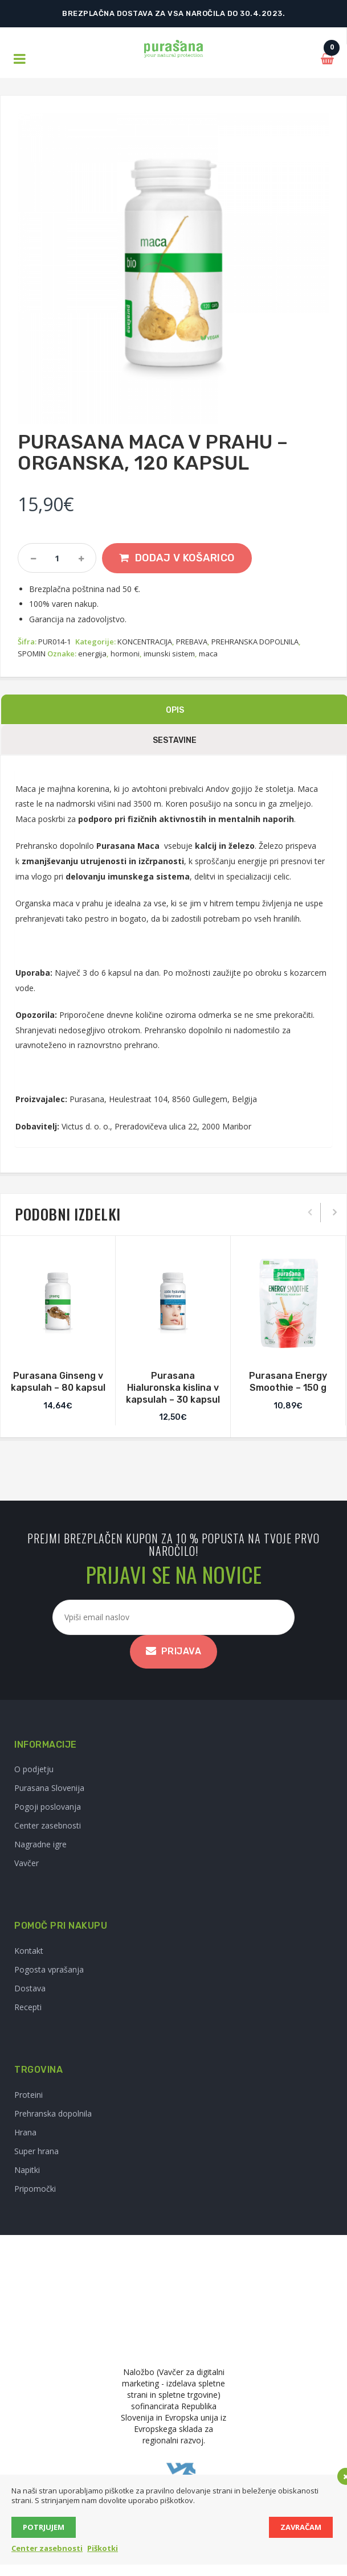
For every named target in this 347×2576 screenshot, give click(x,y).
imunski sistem (169, 653)
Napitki (27, 2169)
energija (92, 653)
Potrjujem (43, 2527)
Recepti (28, 2007)
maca (208, 653)
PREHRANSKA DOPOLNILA (255, 641)
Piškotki (102, 2548)
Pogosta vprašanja (49, 1969)
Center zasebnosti (47, 1825)
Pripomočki (35, 2188)
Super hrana (36, 2151)
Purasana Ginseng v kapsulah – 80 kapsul (58, 1381)
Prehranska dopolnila (53, 2113)
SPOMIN (32, 653)
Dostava (30, 1988)
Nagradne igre (40, 1844)
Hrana (25, 2132)
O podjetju (34, 1769)
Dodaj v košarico (185, 558)
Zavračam (300, 2527)
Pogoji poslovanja (47, 1806)
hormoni (125, 653)
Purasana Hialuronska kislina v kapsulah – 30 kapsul (173, 1387)
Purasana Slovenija (49, 1787)
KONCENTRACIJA (144, 641)
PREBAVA (191, 641)
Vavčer (26, 1863)
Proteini (28, 2094)
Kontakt (28, 1950)
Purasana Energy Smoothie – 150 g (288, 1381)
